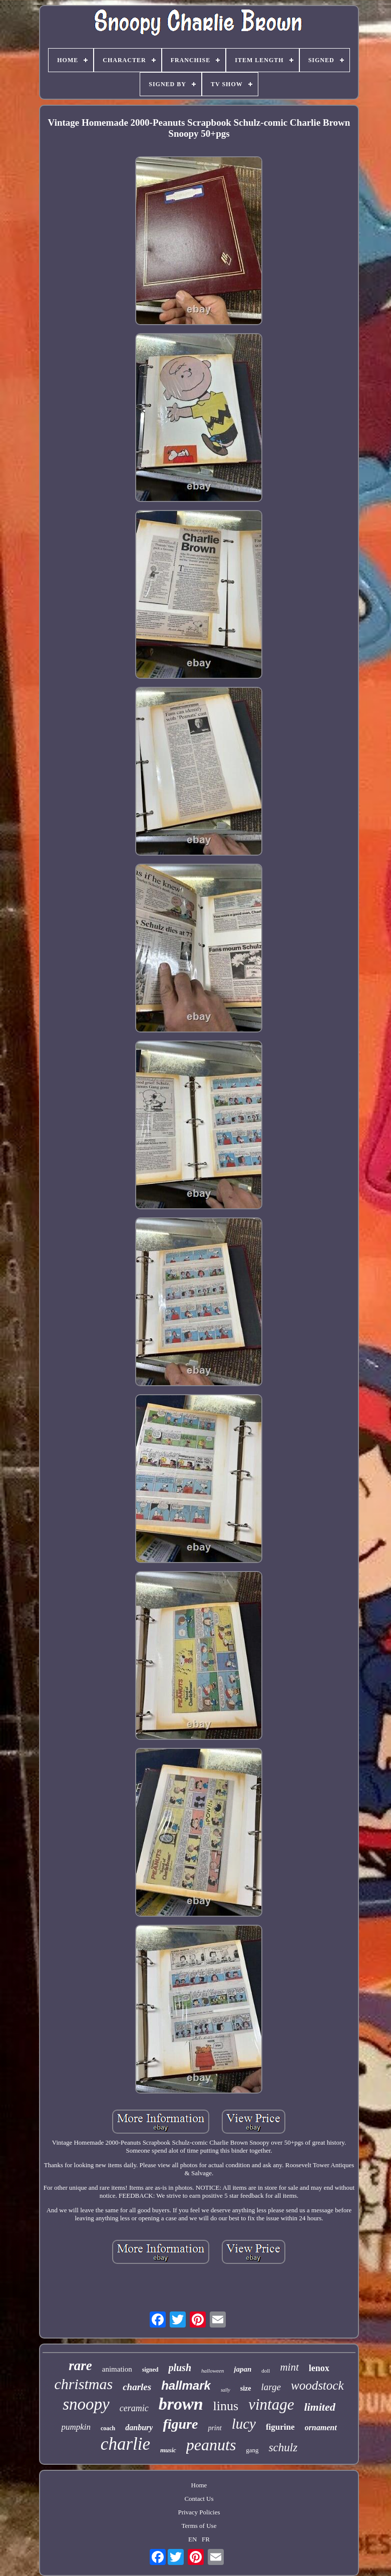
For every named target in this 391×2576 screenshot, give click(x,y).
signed (150, 2369)
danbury (139, 2427)
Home (199, 2485)
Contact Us (198, 2498)
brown (181, 2404)
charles (137, 2387)
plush (179, 2367)
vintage (271, 2404)
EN (192, 2539)
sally (225, 2390)
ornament (321, 2427)
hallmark (186, 2385)
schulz (283, 2447)
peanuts (211, 2445)
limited (319, 2407)
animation (117, 2369)
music (168, 2450)
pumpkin (76, 2427)
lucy (244, 2424)
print (214, 2428)
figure (180, 2424)
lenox (319, 2368)
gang (252, 2450)
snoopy (86, 2404)
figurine (280, 2427)
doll (265, 2371)
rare (80, 2365)
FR (206, 2539)
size (245, 2388)
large (271, 2387)
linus (226, 2406)
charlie (125, 2444)
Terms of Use (199, 2525)
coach (108, 2428)
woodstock (317, 2385)
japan (242, 2369)
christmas (83, 2384)
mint (289, 2367)
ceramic (134, 2408)
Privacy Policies (199, 2512)
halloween (212, 2371)
